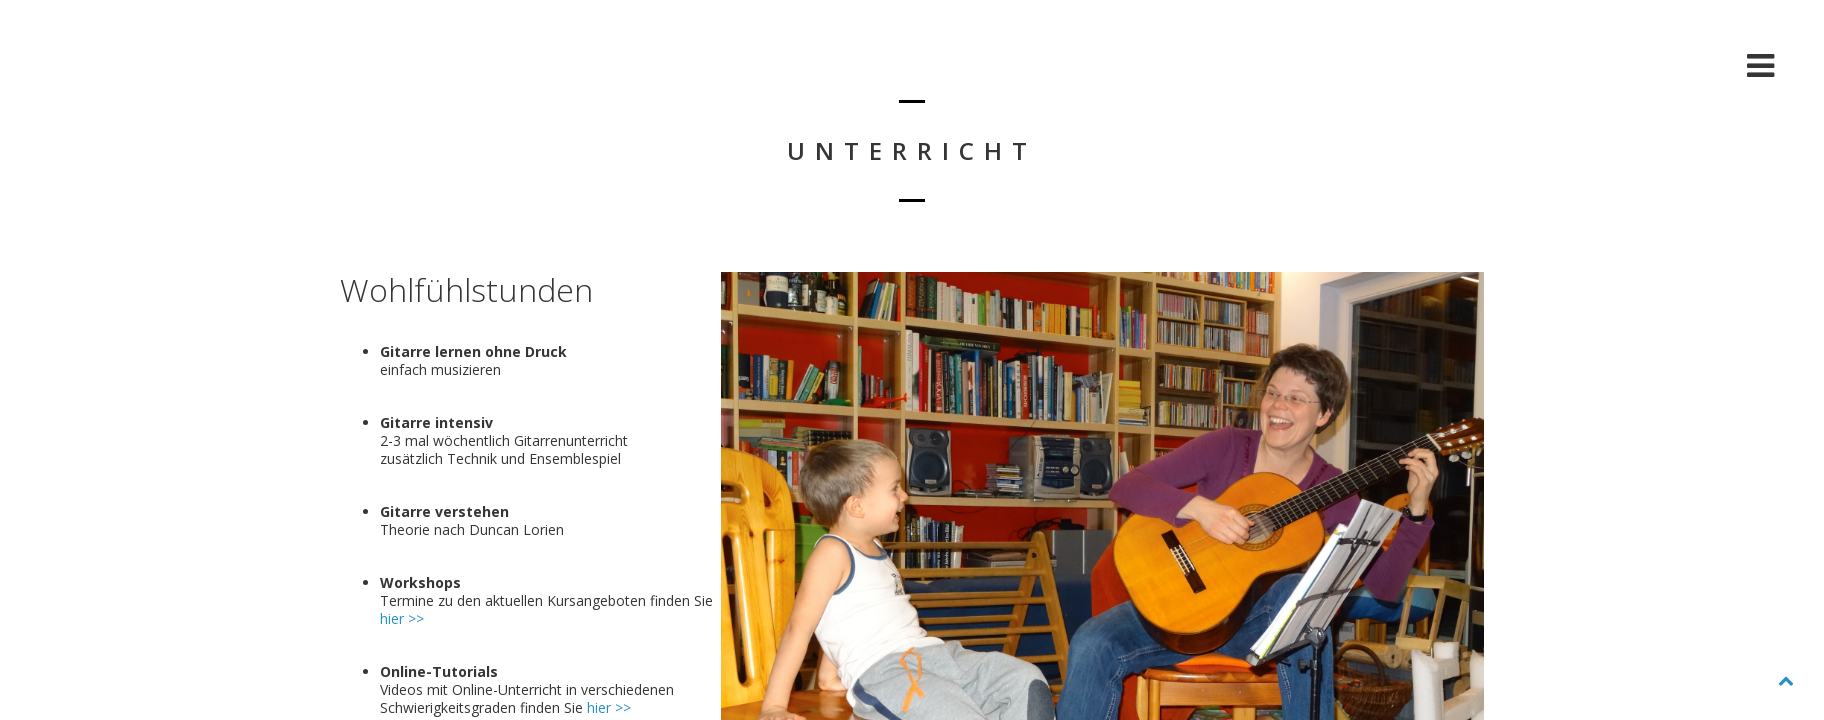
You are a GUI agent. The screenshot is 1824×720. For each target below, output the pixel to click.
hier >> (402, 618)
